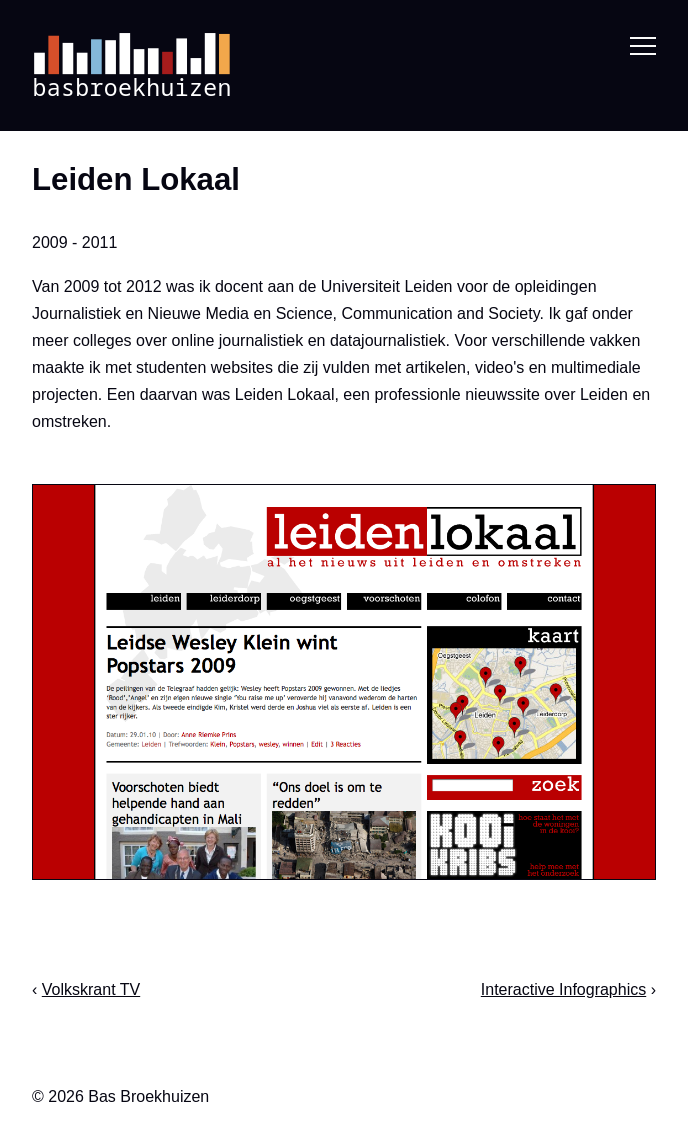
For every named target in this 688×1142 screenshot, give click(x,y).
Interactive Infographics (563, 989)
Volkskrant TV (91, 989)
